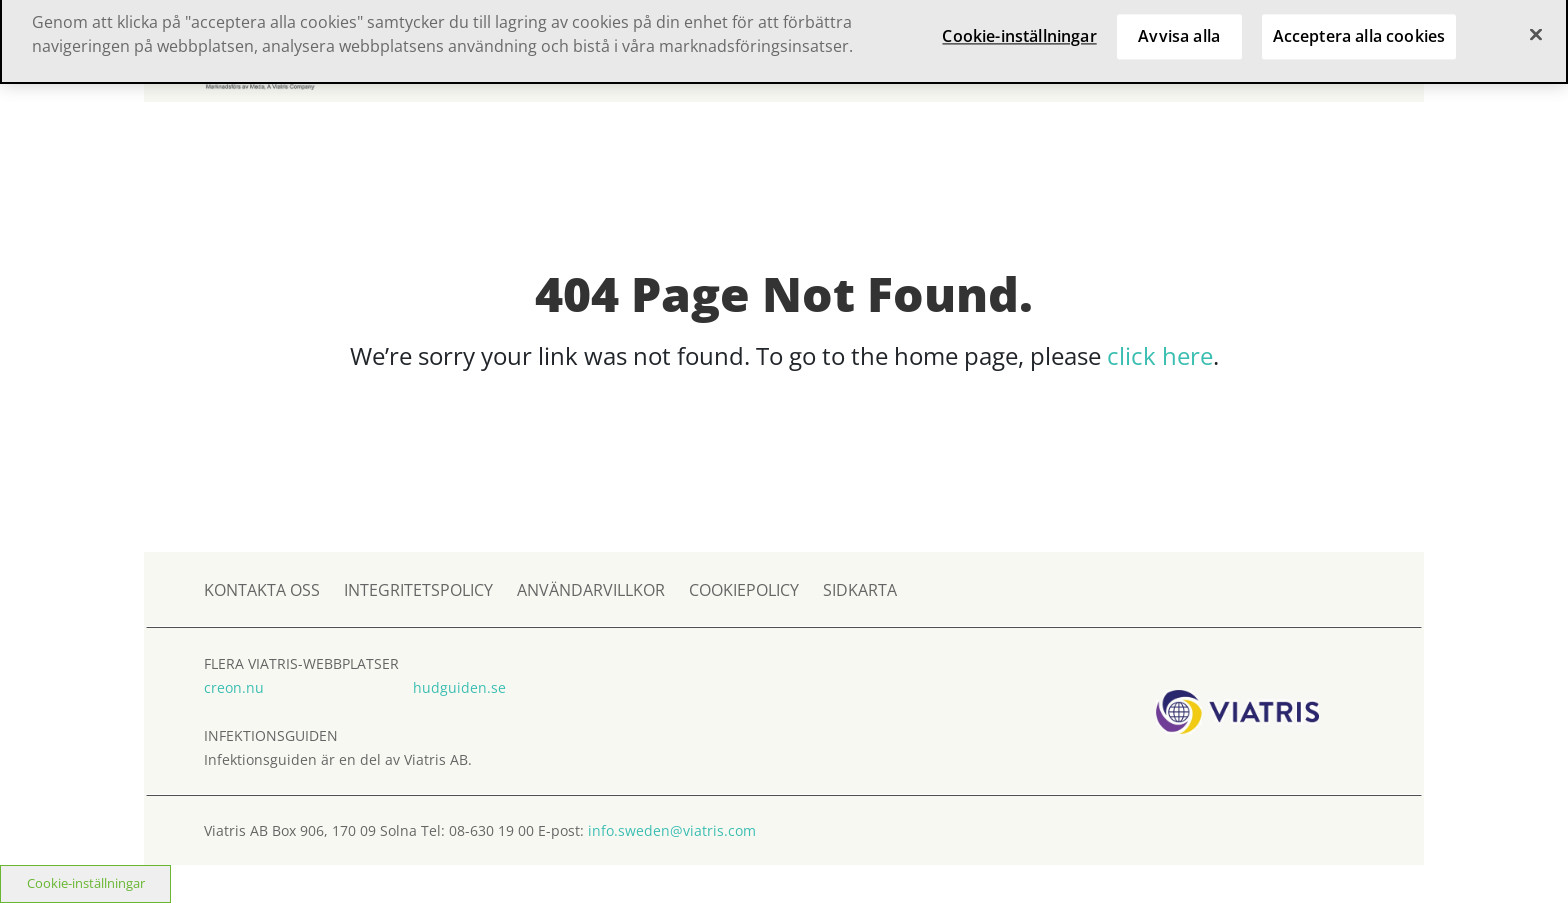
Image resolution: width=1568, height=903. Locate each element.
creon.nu (234, 687)
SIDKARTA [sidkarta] (860, 590)
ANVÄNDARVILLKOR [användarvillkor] (591, 590)
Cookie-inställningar (86, 883)
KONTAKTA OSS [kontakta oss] (262, 590)
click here (1160, 355)
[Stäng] (1536, 25)
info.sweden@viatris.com (672, 830)
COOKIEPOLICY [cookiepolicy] (744, 590)
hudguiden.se (459, 687)
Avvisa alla (1179, 27)
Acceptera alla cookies (1359, 27)
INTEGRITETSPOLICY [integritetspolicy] (418, 590)
